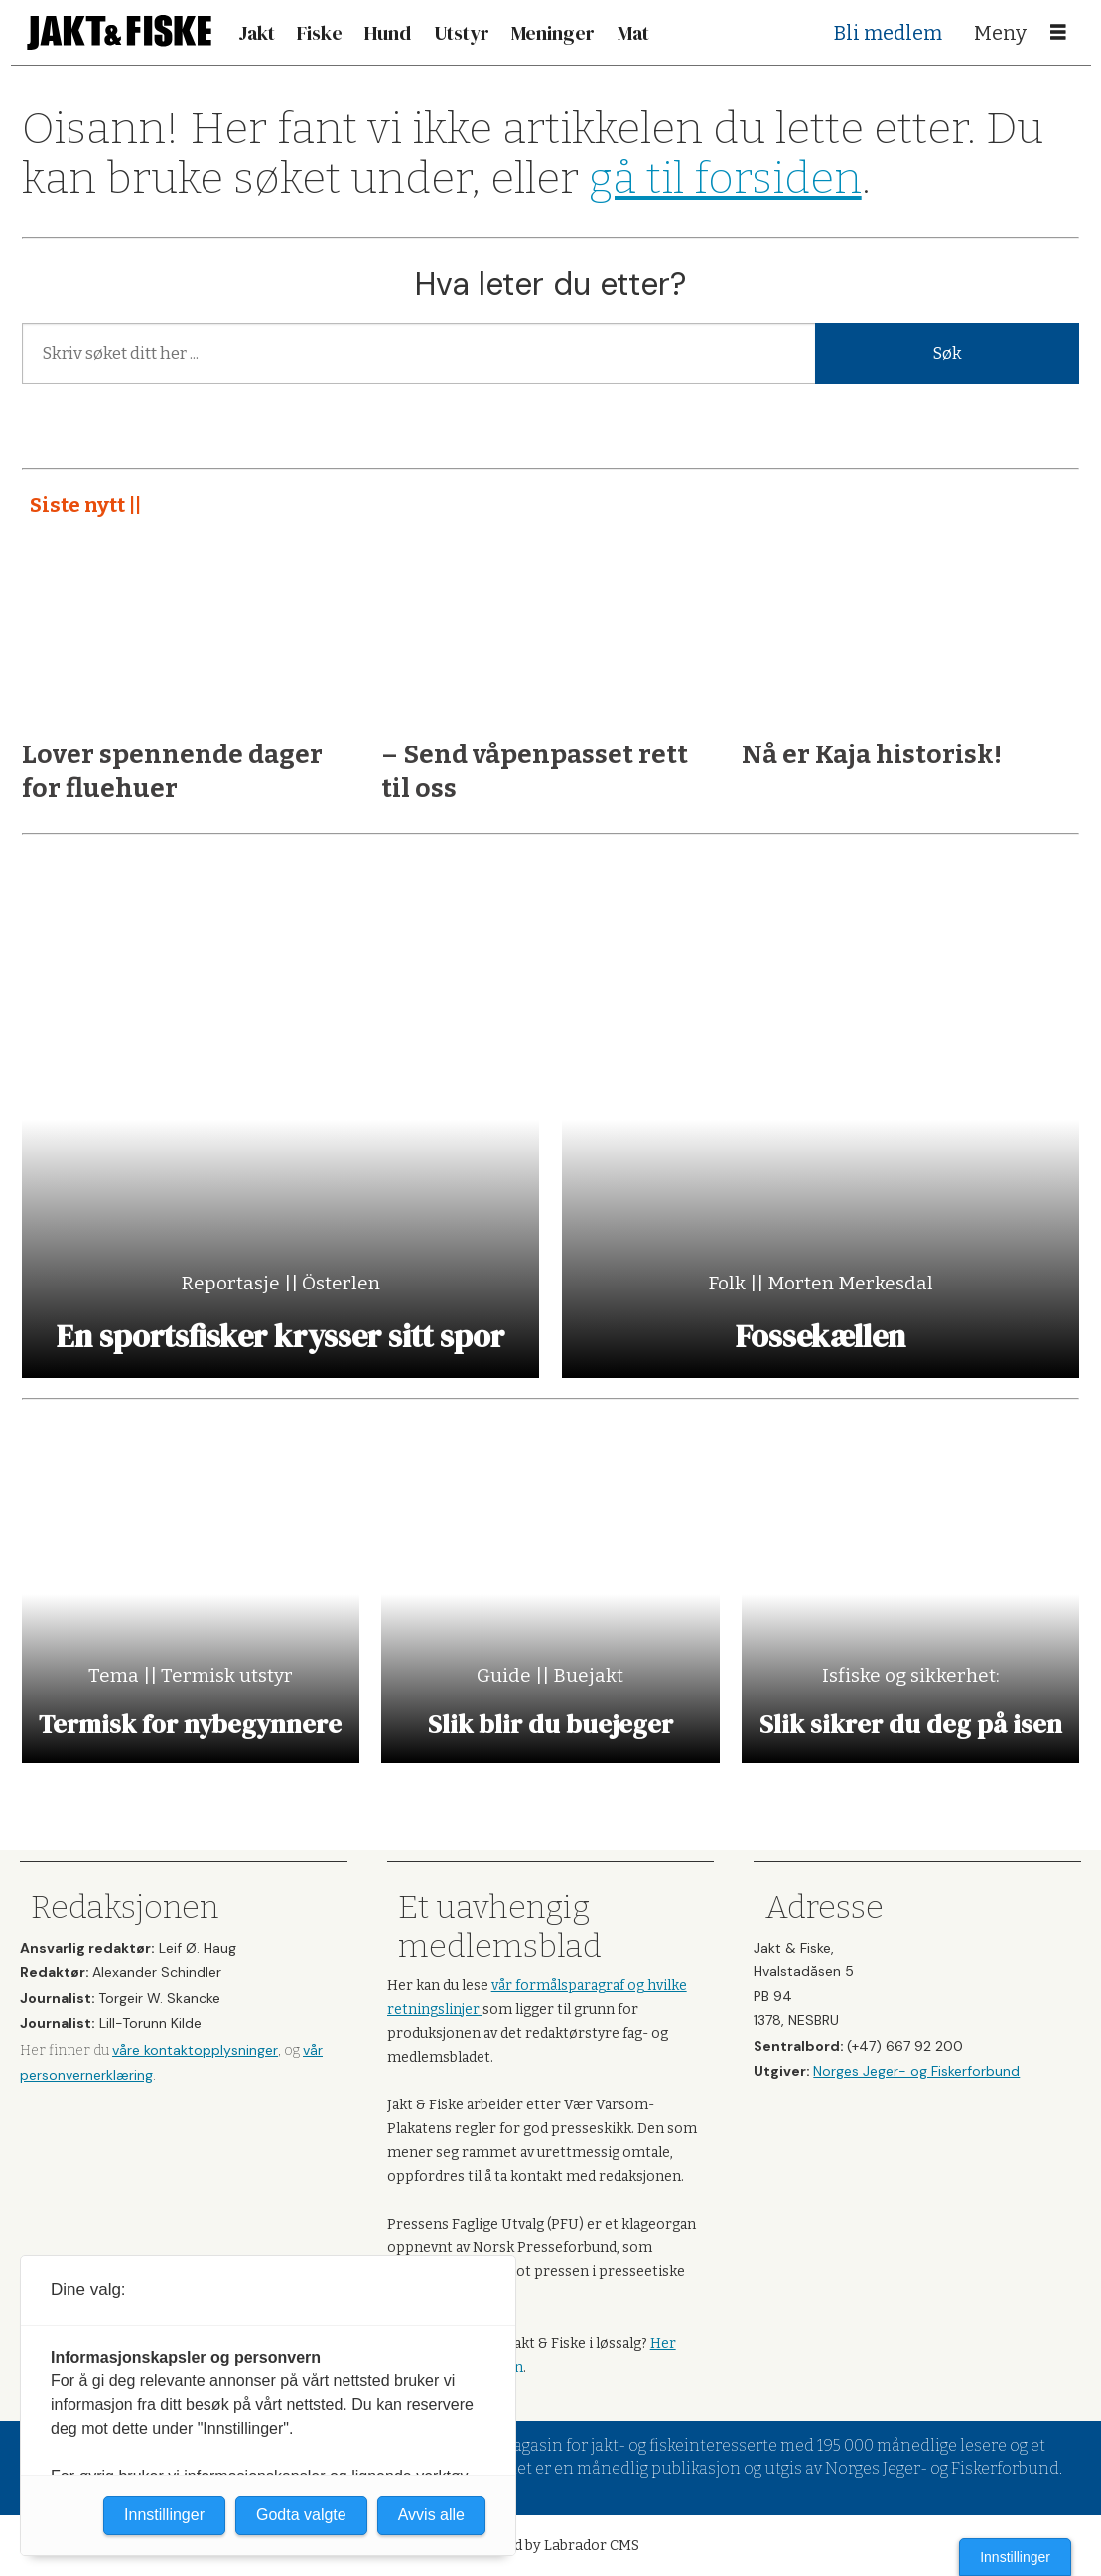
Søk (947, 353)
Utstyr (461, 33)
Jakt (256, 33)
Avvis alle (431, 2515)
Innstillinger (1015, 2557)
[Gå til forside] (119, 32)
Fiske (320, 33)
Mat (633, 33)
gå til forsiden (725, 178)
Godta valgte (301, 2515)
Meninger (553, 33)
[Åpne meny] (1058, 33)
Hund (387, 33)
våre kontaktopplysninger (195, 2050)
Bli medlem (888, 33)
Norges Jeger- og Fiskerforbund (916, 2071)
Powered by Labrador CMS (550, 2545)
